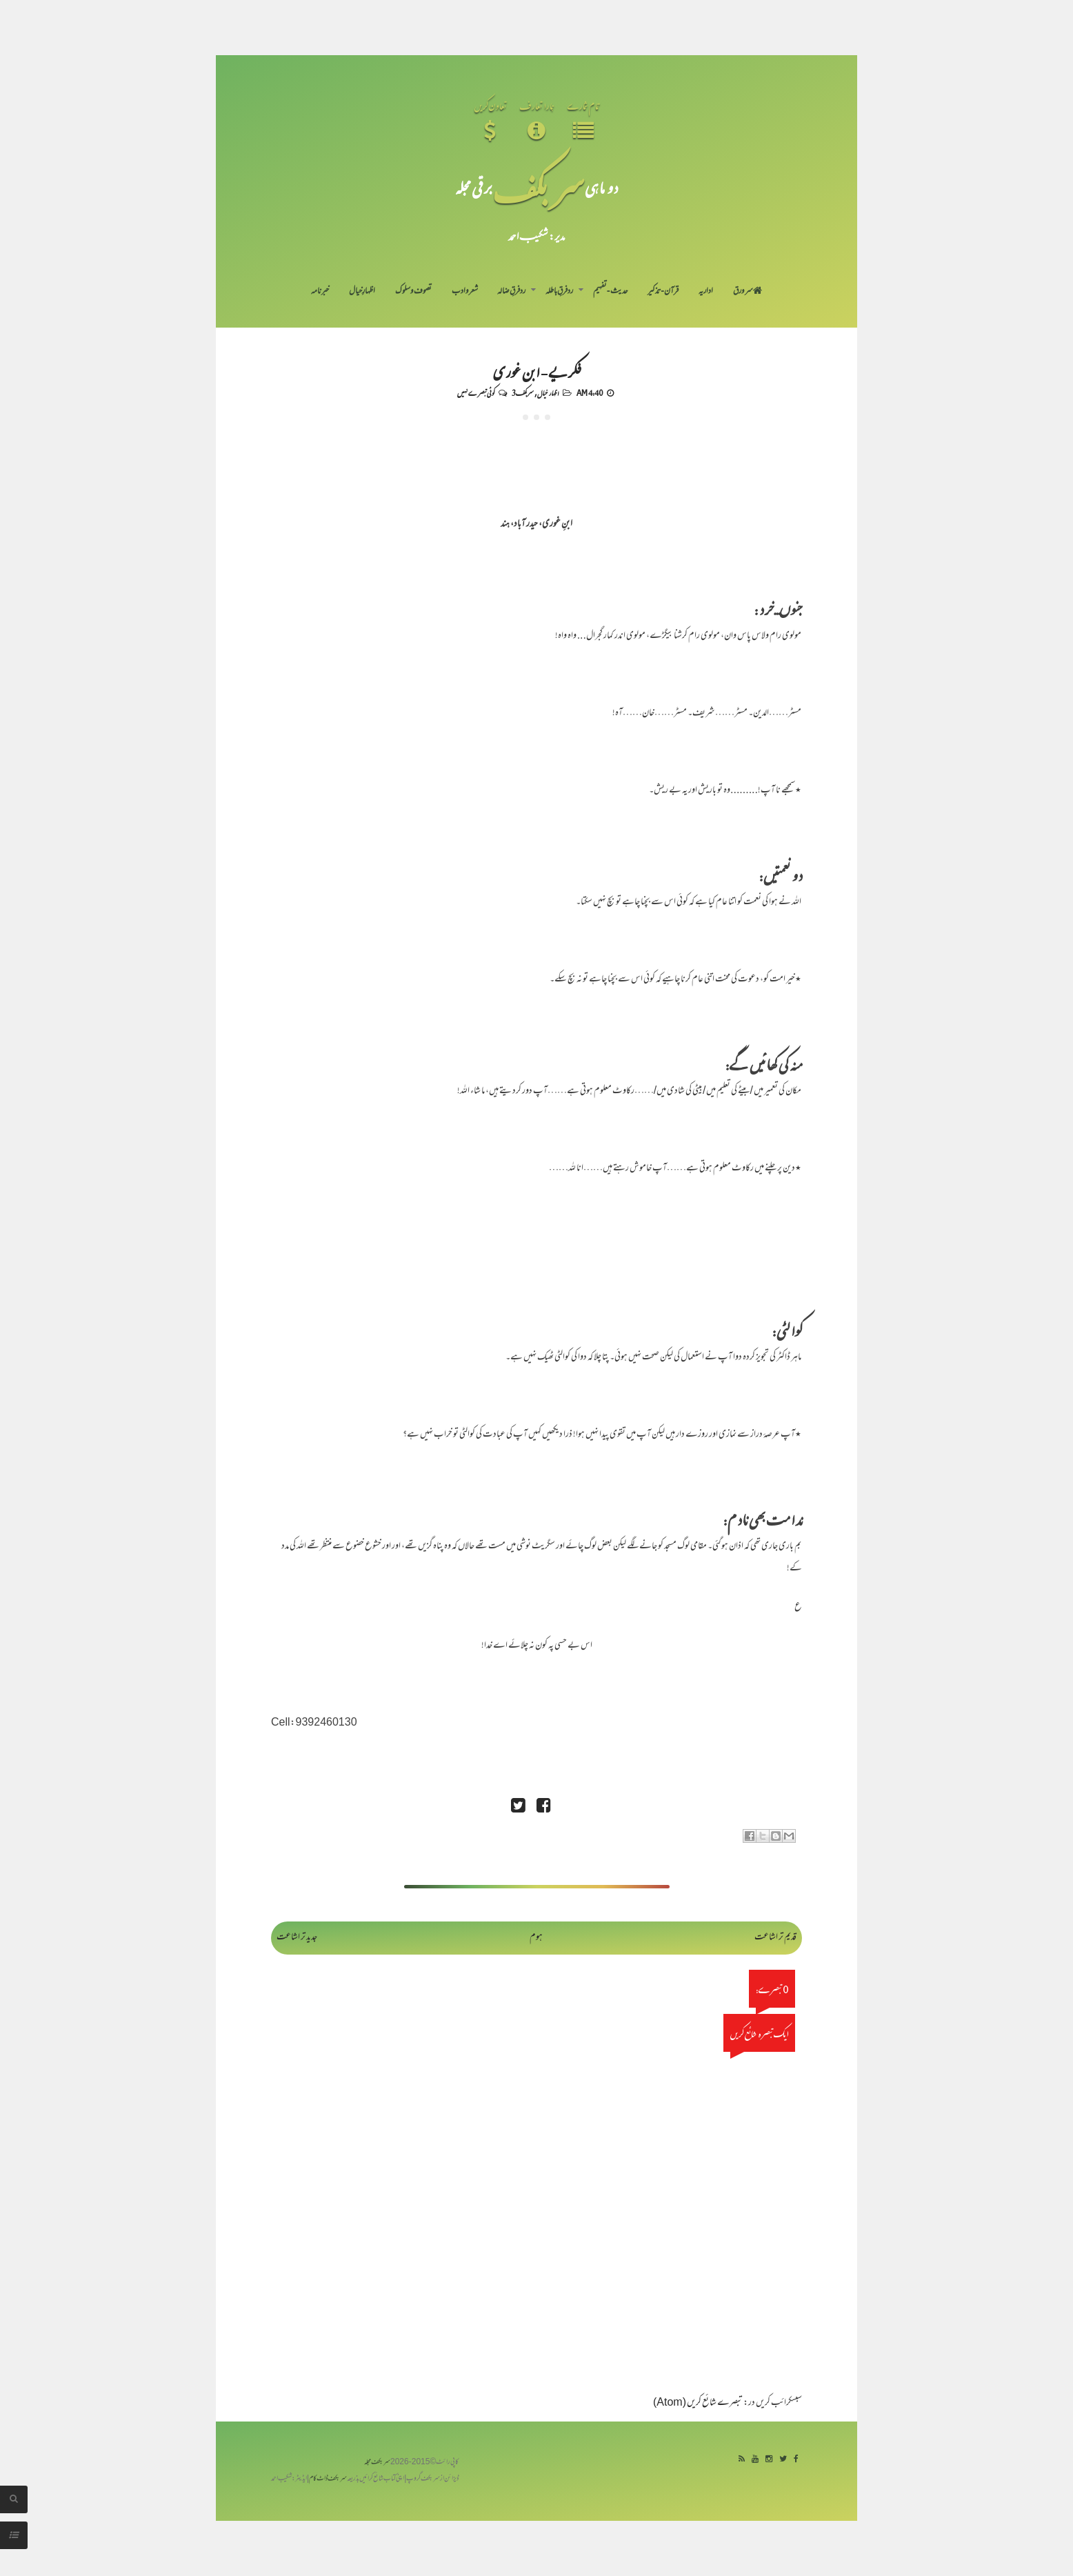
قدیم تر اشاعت (775, 1937)
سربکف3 (523, 392)
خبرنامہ (320, 291)
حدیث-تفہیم (610, 291)
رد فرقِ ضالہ (511, 291)
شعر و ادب (465, 291)
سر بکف (538, 187)
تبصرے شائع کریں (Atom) (698, 2403)
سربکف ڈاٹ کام (328, 2479)
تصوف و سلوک (413, 291)
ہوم (536, 1937)
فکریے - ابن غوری (537, 371)
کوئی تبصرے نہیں (475, 392)
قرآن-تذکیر (663, 291)
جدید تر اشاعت (297, 1937)
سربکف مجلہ (377, 2462)
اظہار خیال (548, 392)
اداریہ (706, 291)
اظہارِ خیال (362, 291)
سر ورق (747, 291)
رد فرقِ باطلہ (559, 291)
